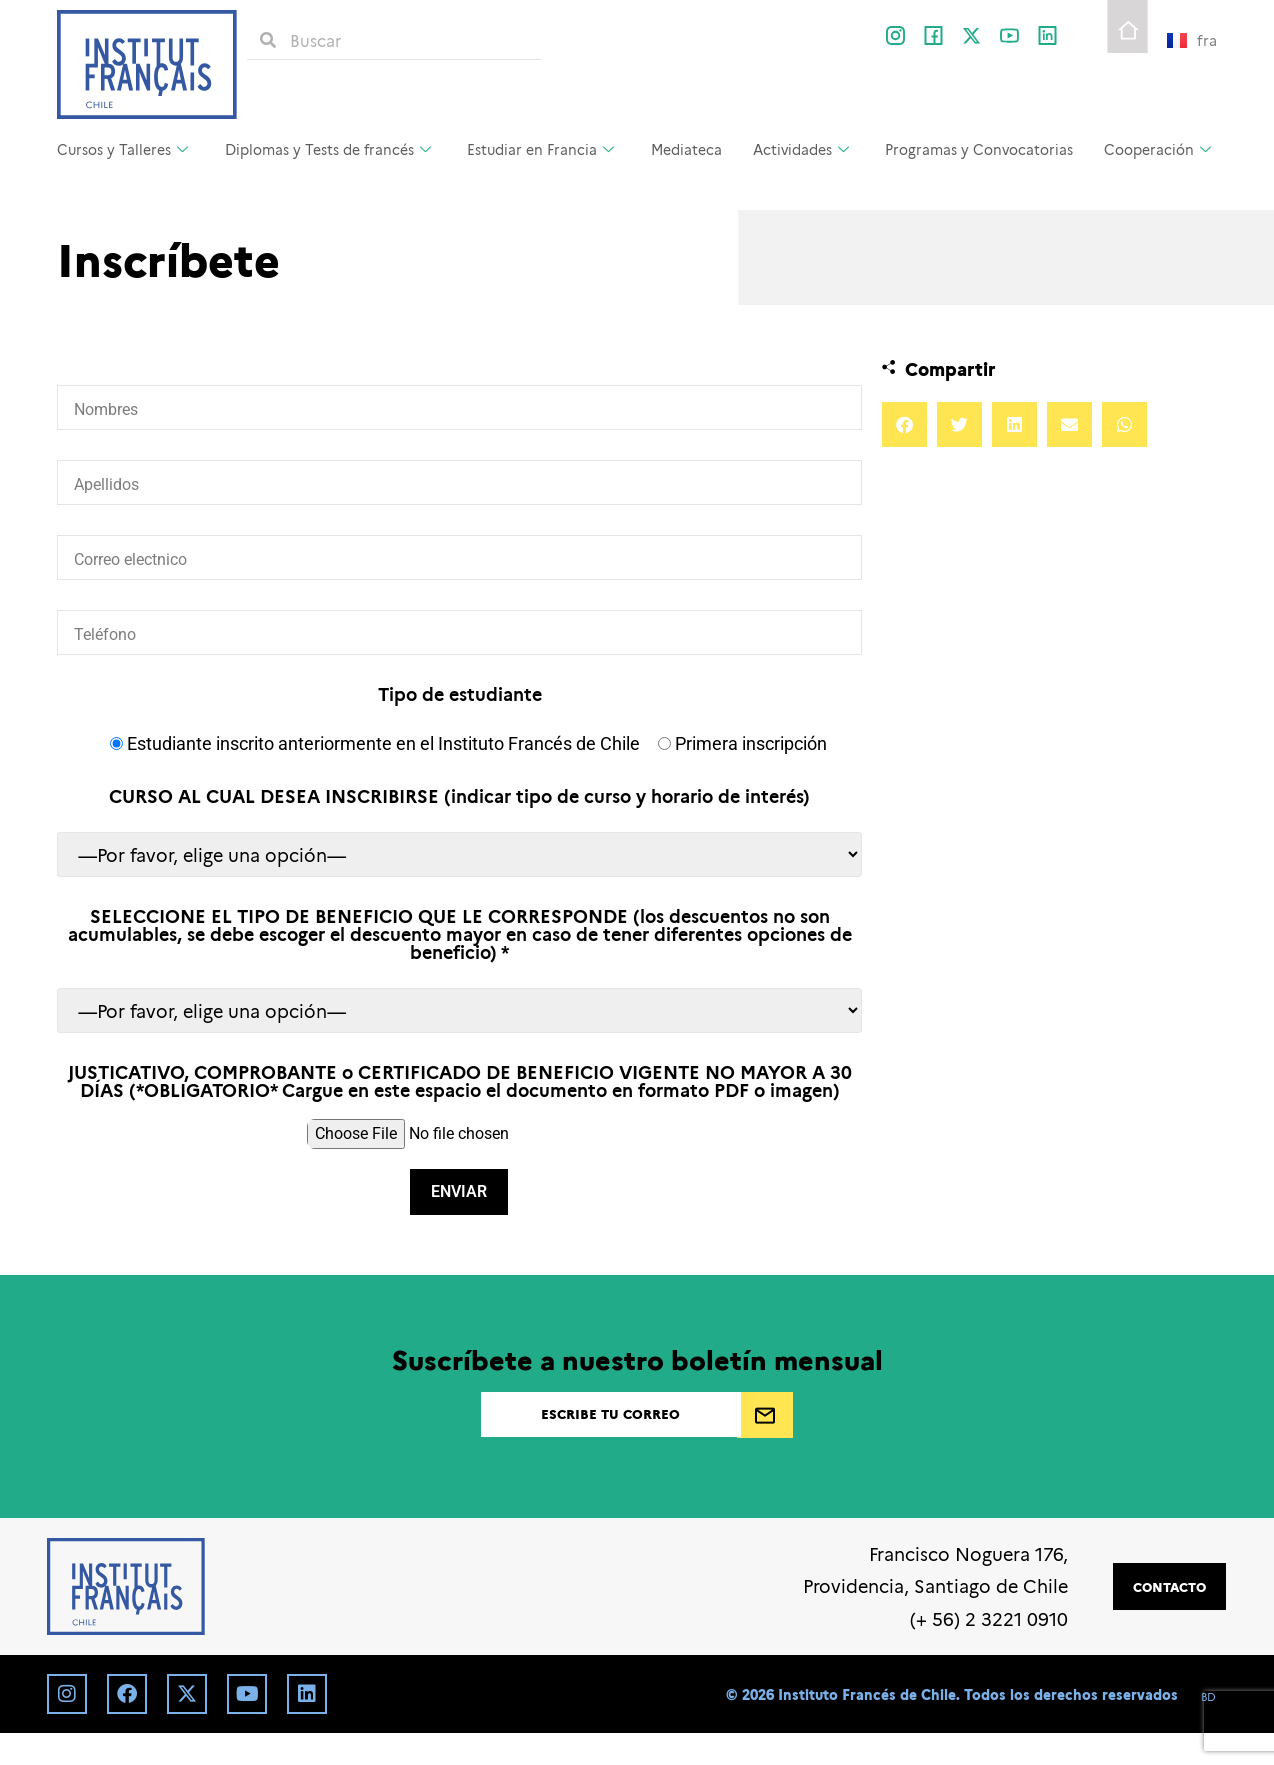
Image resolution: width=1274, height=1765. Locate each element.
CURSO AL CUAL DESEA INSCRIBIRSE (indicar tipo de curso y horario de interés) (459, 796)
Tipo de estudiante (460, 694)
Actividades (801, 149)
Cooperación (1157, 149)
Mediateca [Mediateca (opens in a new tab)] (686, 149)
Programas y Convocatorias (979, 149)
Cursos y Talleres (122, 149)
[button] (904, 424)
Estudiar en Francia (540, 149)
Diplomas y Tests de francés (328, 149)
